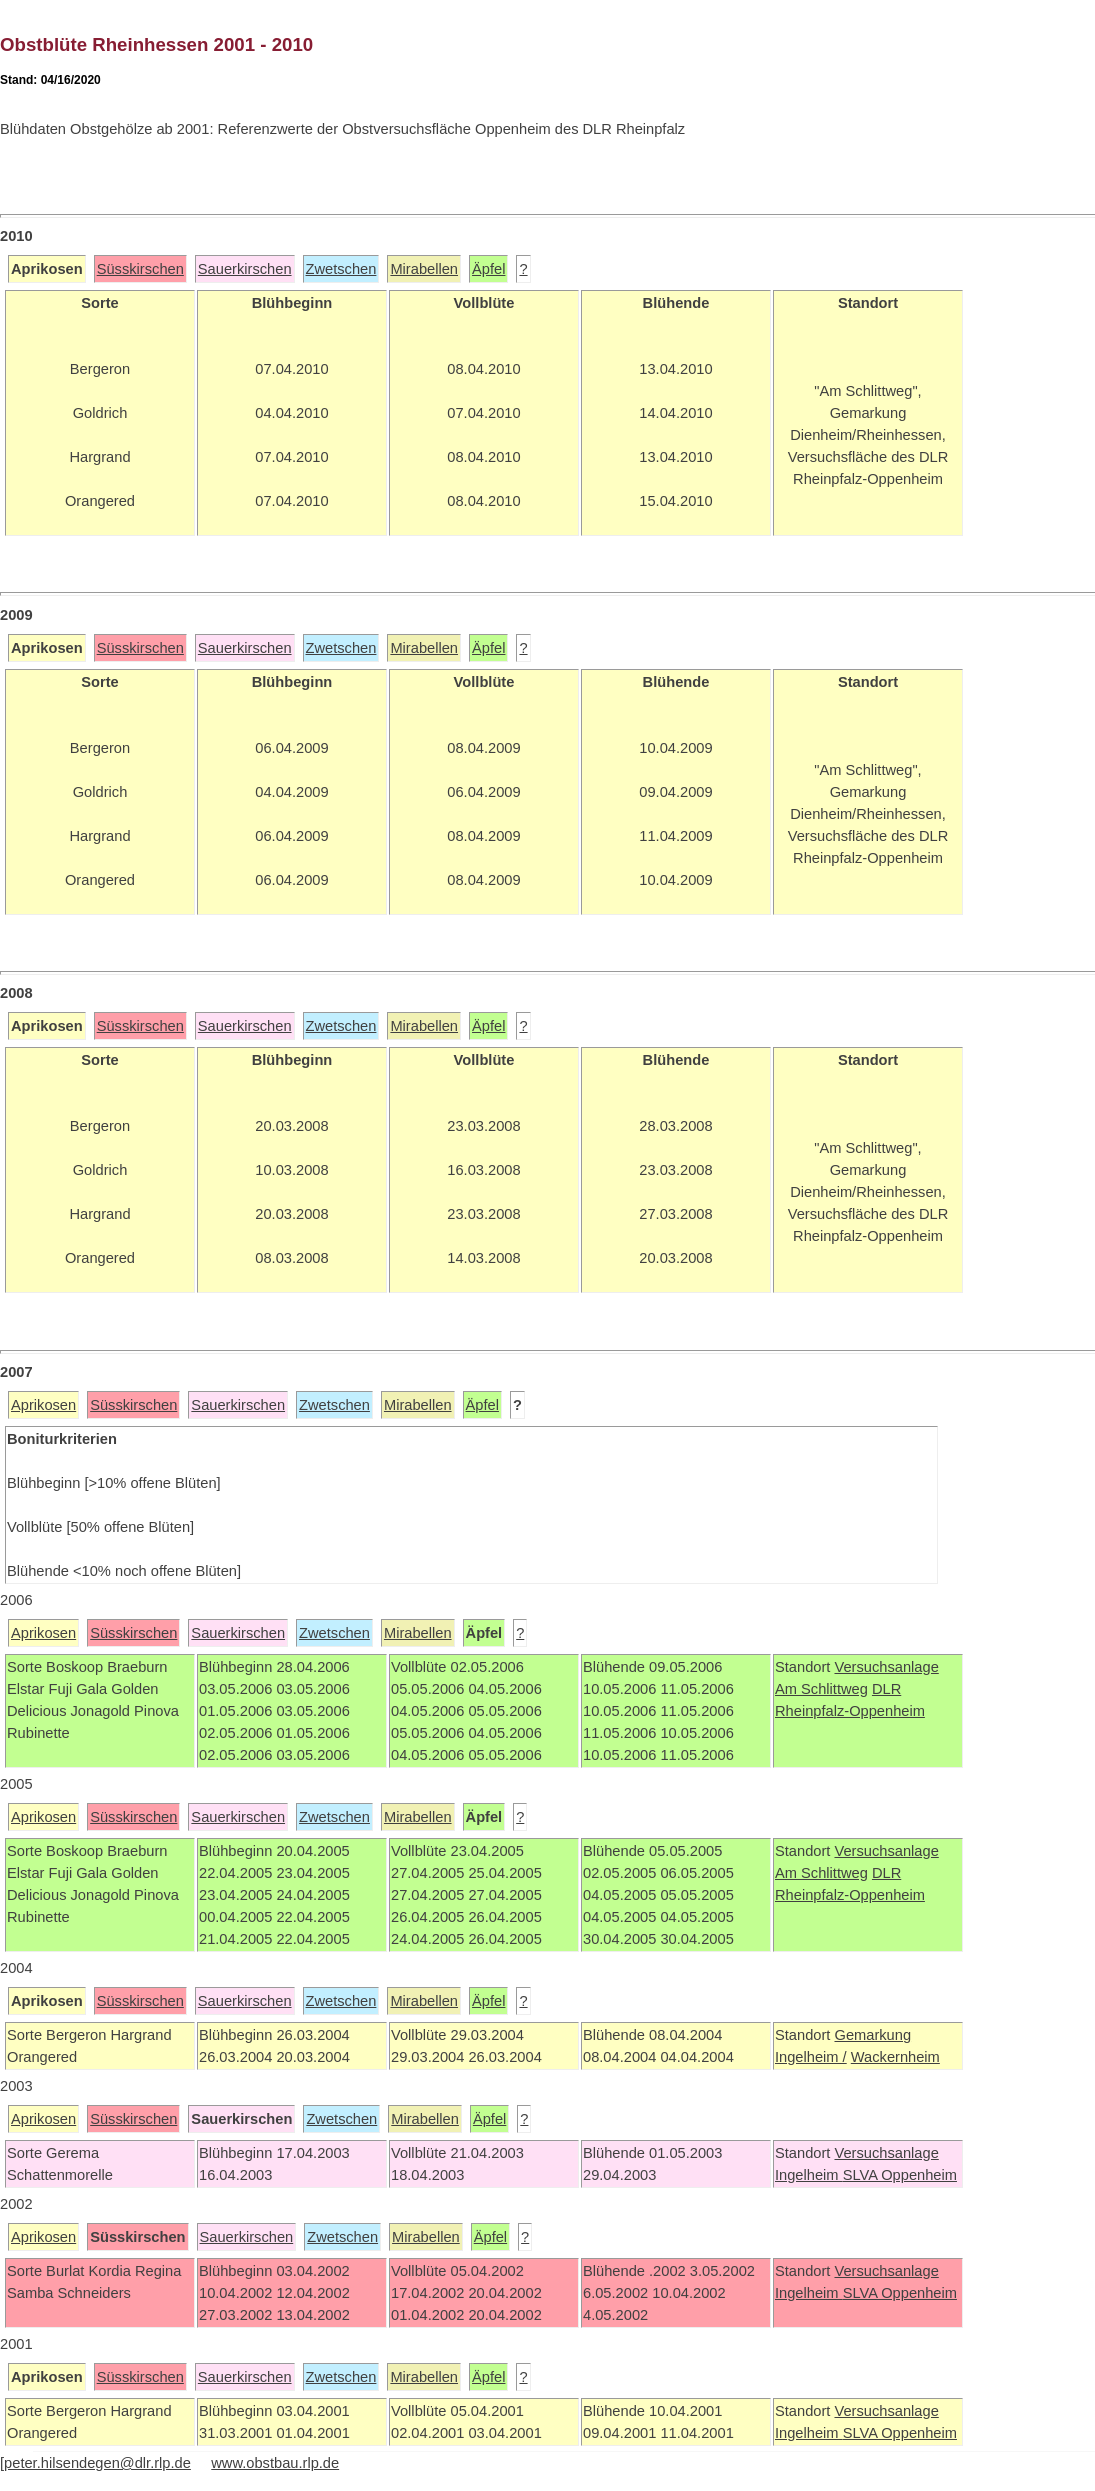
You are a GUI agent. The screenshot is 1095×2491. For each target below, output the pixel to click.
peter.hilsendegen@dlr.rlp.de (97, 2463)
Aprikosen (43, 1405)
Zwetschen (341, 269)
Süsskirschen (140, 269)
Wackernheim (895, 2057)
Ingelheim (809, 2175)
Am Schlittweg (821, 1689)
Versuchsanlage (886, 1667)
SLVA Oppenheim (900, 2175)
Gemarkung (872, 2035)
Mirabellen (424, 269)
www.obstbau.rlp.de (275, 2463)
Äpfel (488, 269)
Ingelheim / (811, 2057)
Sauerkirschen (245, 269)
